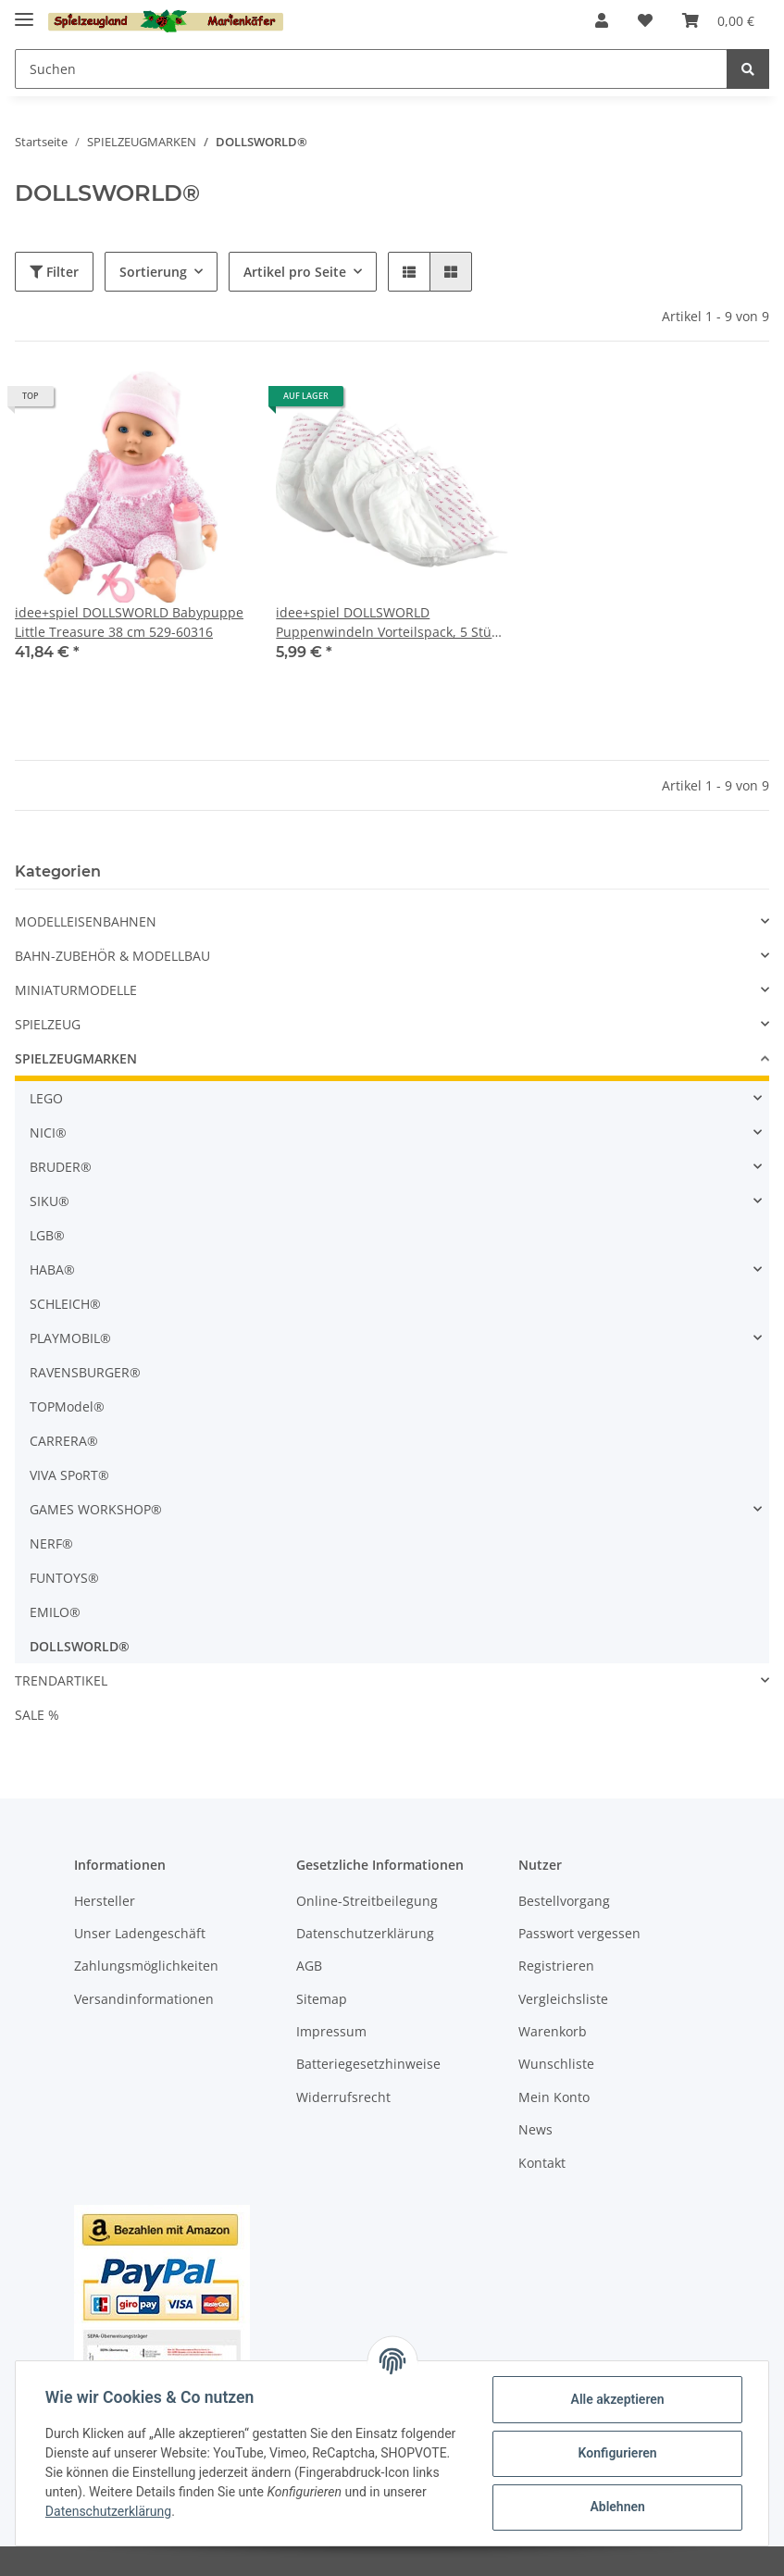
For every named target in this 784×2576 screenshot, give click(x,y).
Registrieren (556, 1965)
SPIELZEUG (48, 1024)
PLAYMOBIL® (70, 1338)
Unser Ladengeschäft (139, 1933)
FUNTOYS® (64, 1578)
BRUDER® (61, 1167)
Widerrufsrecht (343, 2097)
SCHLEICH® (65, 1304)
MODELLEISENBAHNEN (85, 921)
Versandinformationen (144, 1999)
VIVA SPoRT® (69, 1475)
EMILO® (55, 1612)
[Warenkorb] (718, 20)
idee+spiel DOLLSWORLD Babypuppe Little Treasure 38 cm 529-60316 (129, 622)
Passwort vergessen (579, 1933)
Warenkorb (552, 2031)
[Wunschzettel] (645, 20)
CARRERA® (64, 1441)
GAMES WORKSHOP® (96, 1509)
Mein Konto (554, 2097)
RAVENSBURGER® (85, 1372)
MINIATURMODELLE (76, 990)
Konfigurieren (617, 2452)
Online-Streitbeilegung (367, 1901)
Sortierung (153, 271)
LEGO (46, 1098)
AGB (309, 1965)
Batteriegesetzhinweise (368, 2063)
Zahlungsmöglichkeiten (146, 1965)
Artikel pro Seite (294, 271)
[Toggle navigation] (24, 11)
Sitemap (321, 1999)
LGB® (47, 1235)
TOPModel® (67, 1406)
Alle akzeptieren (617, 2399)
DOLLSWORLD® (80, 1646)
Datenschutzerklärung (365, 1933)
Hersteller (104, 1901)
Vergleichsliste (563, 1999)
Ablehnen (617, 2506)
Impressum (331, 2031)
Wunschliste (556, 2063)
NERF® (51, 1543)
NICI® (48, 1132)
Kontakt (542, 2163)
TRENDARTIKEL (61, 1680)
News (535, 2129)
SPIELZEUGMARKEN (76, 1058)
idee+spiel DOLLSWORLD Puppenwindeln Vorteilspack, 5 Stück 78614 (390, 622)
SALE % (37, 1715)
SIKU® (49, 1201)
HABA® (52, 1269)
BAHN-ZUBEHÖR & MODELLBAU (112, 955)
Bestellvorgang (564, 1901)
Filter (54, 271)
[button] (601, 20)
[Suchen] (371, 69)
